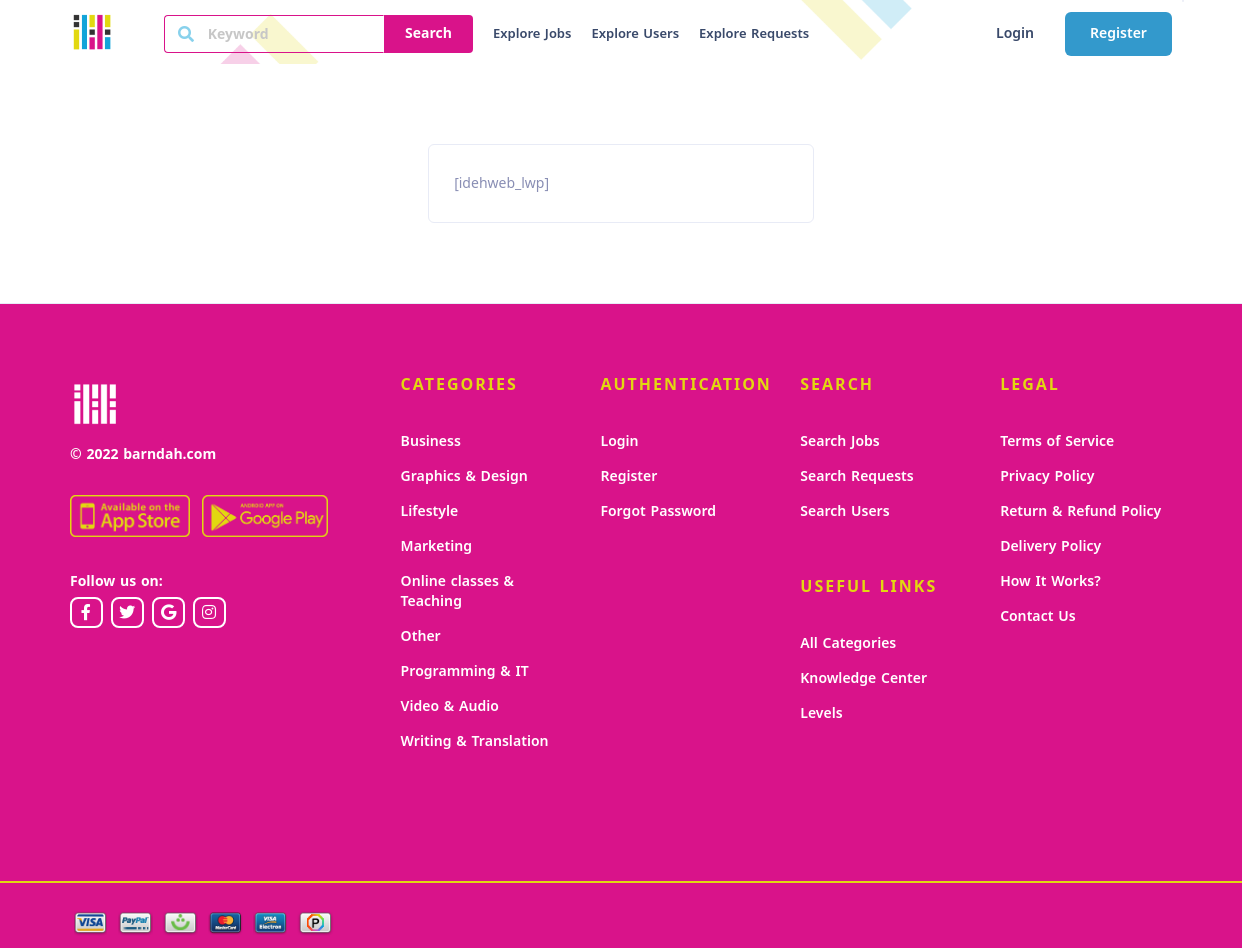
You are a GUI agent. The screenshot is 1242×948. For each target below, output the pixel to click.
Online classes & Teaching (457, 591)
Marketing (436, 546)
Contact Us (1037, 616)
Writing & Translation (475, 741)
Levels (821, 713)
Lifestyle (430, 511)
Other (421, 636)
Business (431, 441)
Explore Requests (754, 34)
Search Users (844, 511)
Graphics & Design (464, 476)
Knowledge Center (863, 678)
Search (428, 33)
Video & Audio (450, 706)
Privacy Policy (1047, 476)
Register (1118, 33)
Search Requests (856, 476)
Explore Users (635, 34)
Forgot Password (658, 511)
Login (1015, 33)
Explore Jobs (532, 34)
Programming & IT (465, 671)
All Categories (848, 643)
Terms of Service (1057, 441)
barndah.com (169, 454)
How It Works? (1050, 581)
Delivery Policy (1050, 546)
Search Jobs (839, 441)
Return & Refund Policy (1080, 511)
